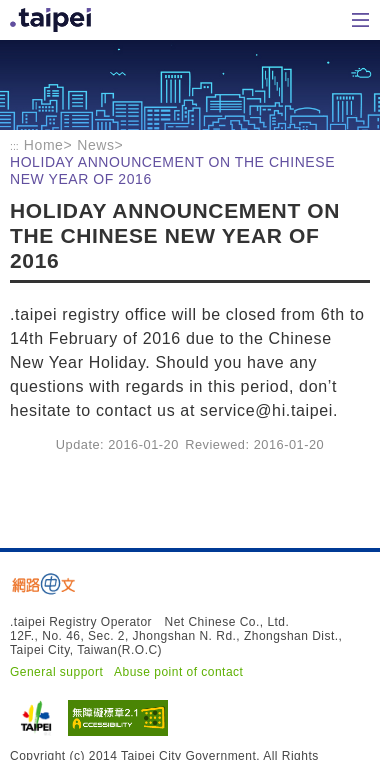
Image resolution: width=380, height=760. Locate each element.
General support (56, 672)
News (95, 145)
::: (14, 146)
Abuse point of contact (178, 672)
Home (52, 20)
